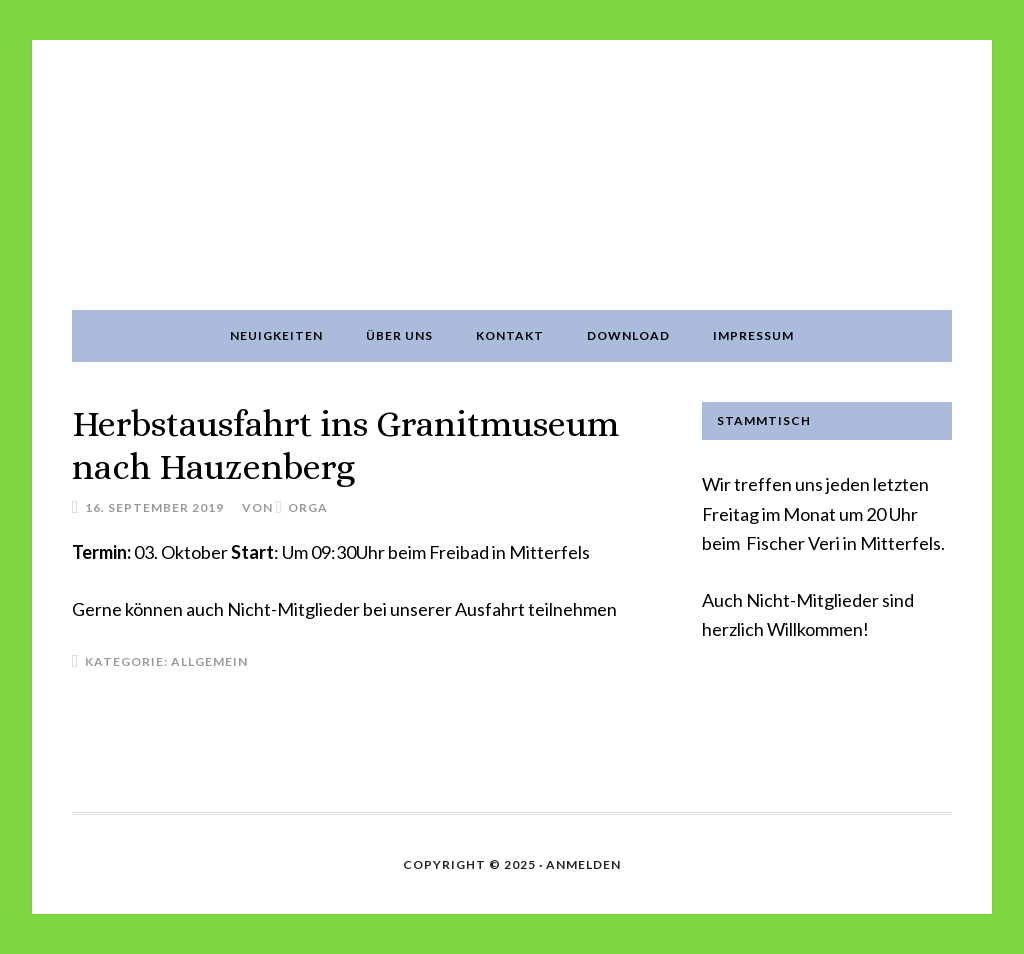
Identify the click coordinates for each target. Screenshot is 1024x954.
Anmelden (583, 864)
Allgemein (209, 661)
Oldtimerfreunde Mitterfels (512, 175)
